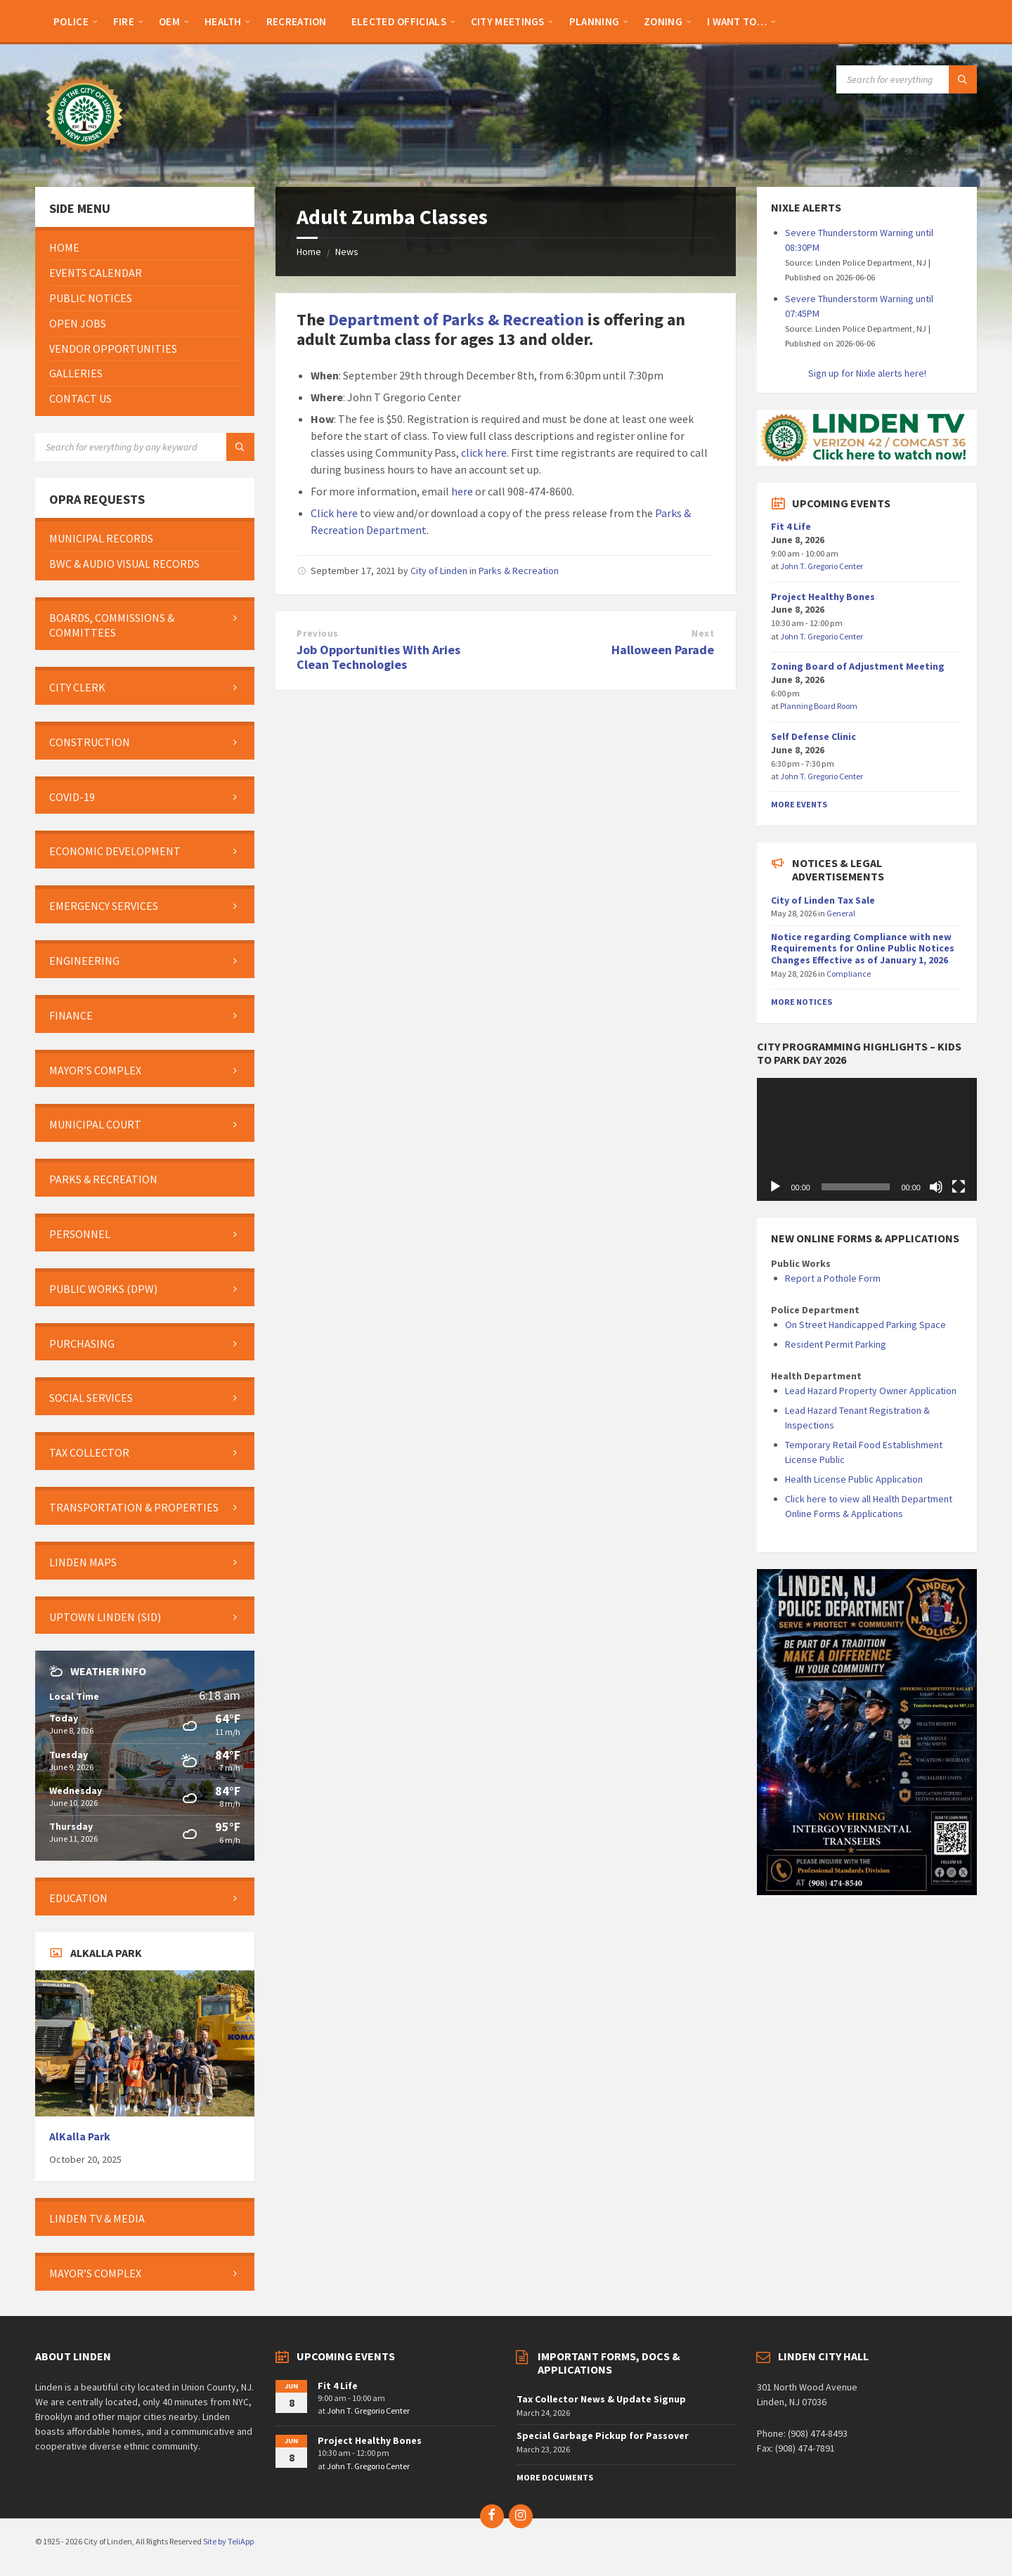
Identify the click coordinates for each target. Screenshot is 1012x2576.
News (346, 251)
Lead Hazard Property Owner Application (870, 1390)
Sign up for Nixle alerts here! (867, 373)
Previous (317, 633)
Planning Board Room (818, 706)
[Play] (775, 1187)
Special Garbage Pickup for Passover (603, 2435)
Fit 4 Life (791, 526)
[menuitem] (71, 21)
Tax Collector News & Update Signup (601, 2399)
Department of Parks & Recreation (456, 319)
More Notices (801, 1001)
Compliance (848, 973)
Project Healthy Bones (823, 596)
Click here (334, 513)
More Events (799, 804)
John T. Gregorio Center (821, 566)
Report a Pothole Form (833, 1278)
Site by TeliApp (228, 2541)
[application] (866, 1140)
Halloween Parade (662, 650)
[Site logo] (84, 159)
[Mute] (936, 1187)
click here (484, 452)
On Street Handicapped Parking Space (865, 1324)
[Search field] (906, 79)
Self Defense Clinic (813, 736)
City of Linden (438, 570)
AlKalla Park (79, 2136)
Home (309, 251)
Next (703, 633)
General (840, 913)
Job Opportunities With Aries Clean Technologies (378, 657)
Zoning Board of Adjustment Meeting (858, 666)
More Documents (555, 2477)
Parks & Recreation (519, 570)
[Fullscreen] (959, 1187)
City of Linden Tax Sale (823, 900)
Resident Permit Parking (835, 1344)
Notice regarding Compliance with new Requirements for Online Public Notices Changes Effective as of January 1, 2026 (862, 948)
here (462, 491)
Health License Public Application (854, 1479)
